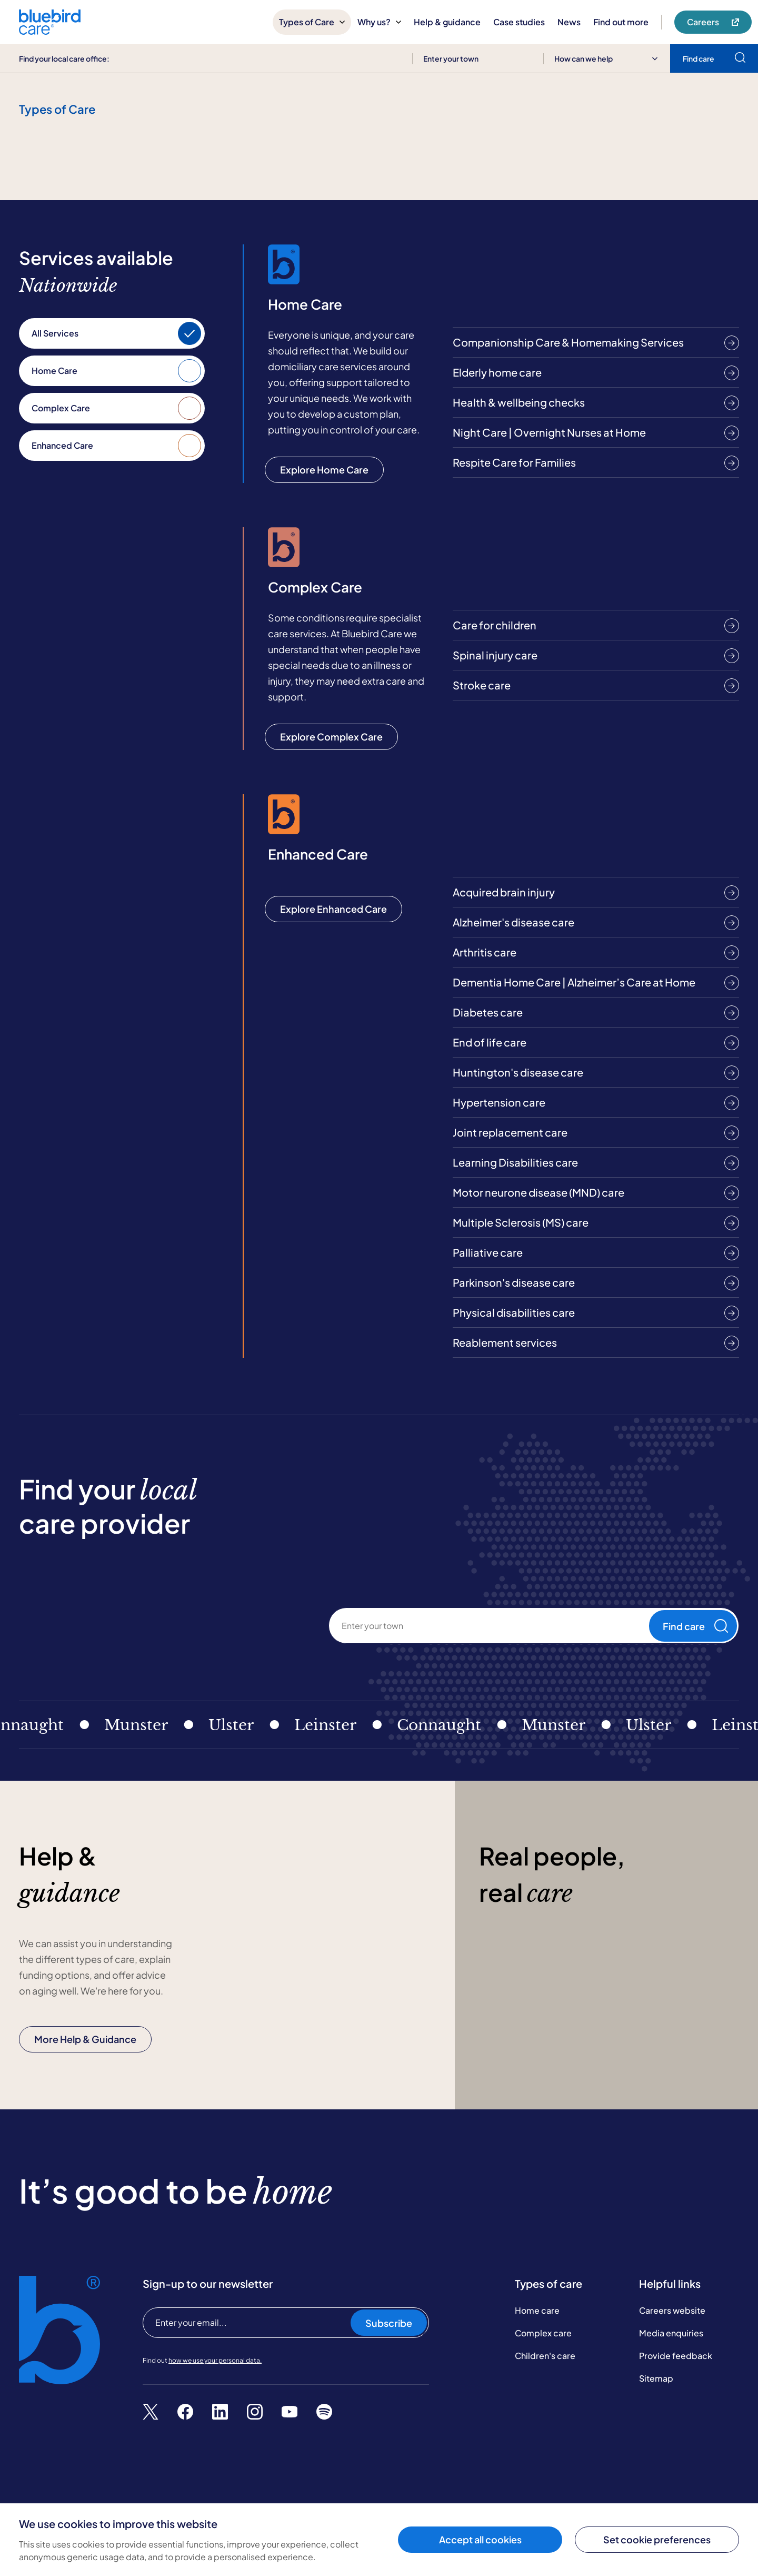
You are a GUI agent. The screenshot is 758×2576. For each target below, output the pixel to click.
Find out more (621, 21)
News (569, 21)
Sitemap (656, 2378)
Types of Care (312, 21)
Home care (537, 2310)
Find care (695, 1626)
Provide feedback (675, 2355)
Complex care (543, 2332)
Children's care (545, 2355)
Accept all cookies (480, 2539)
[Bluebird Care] (50, 31)
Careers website (672, 2310)
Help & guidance (447, 21)
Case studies (519, 21)
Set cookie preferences (657, 2539)
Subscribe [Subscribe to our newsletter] (388, 2323)
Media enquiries (671, 2332)
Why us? (379, 21)
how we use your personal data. (215, 2360)
